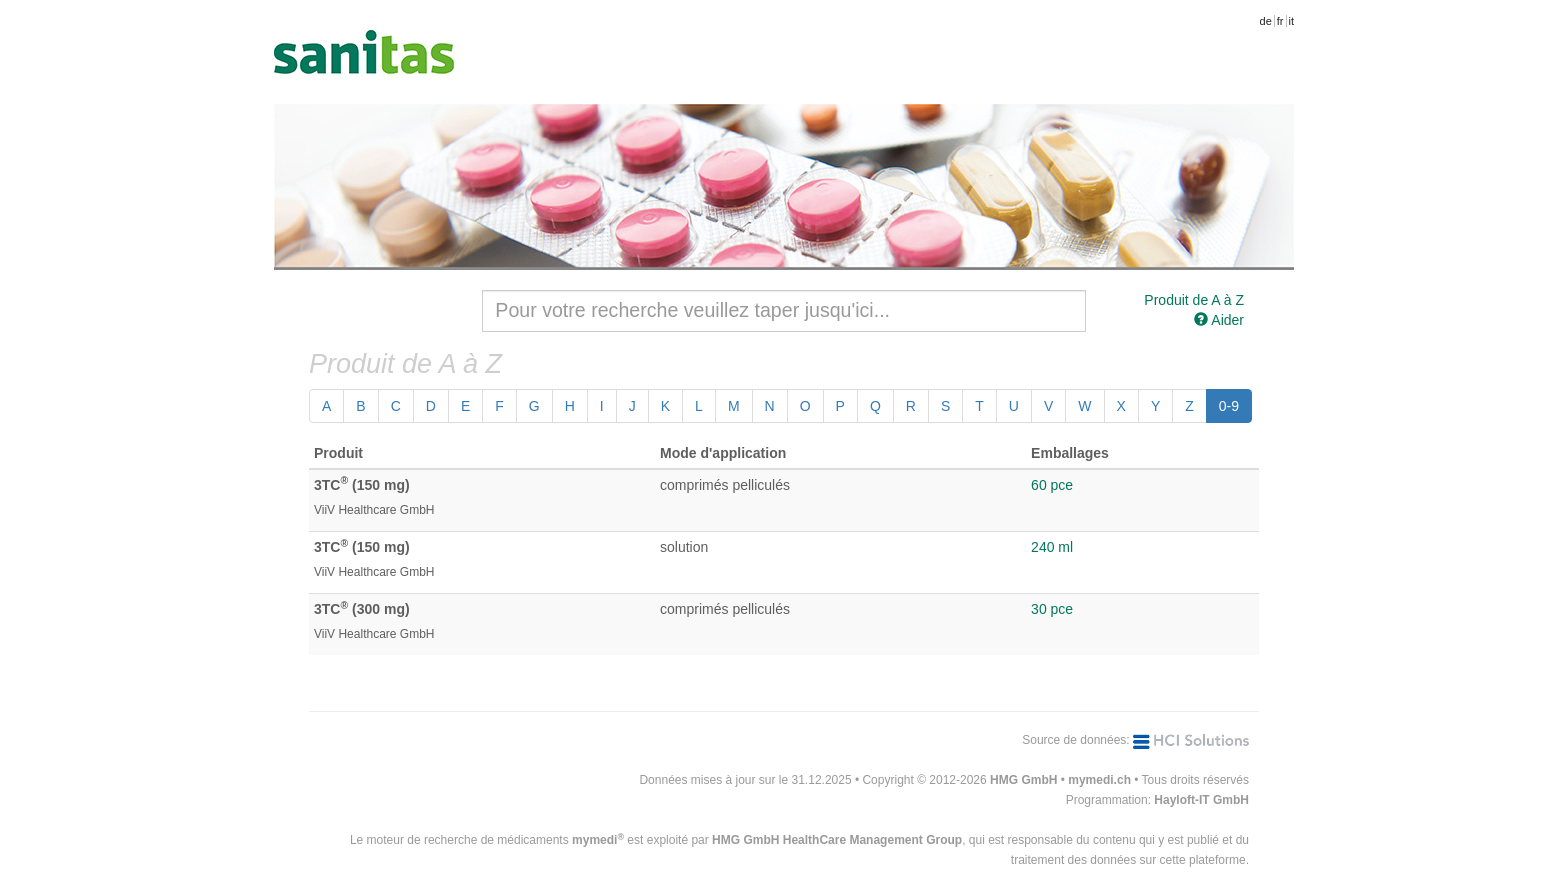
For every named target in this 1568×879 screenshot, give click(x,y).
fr (1280, 21)
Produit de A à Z (1194, 300)
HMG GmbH (1023, 780)
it (1292, 21)
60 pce (1052, 485)
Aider (1219, 320)
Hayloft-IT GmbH (1201, 800)
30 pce (1052, 609)
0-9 (1229, 406)
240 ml (1052, 547)
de (1266, 21)
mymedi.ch (1099, 780)
